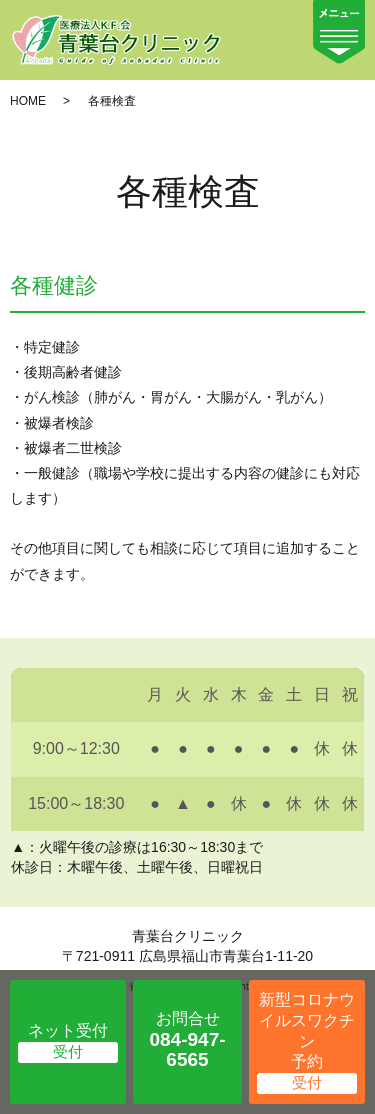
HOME (28, 101)
